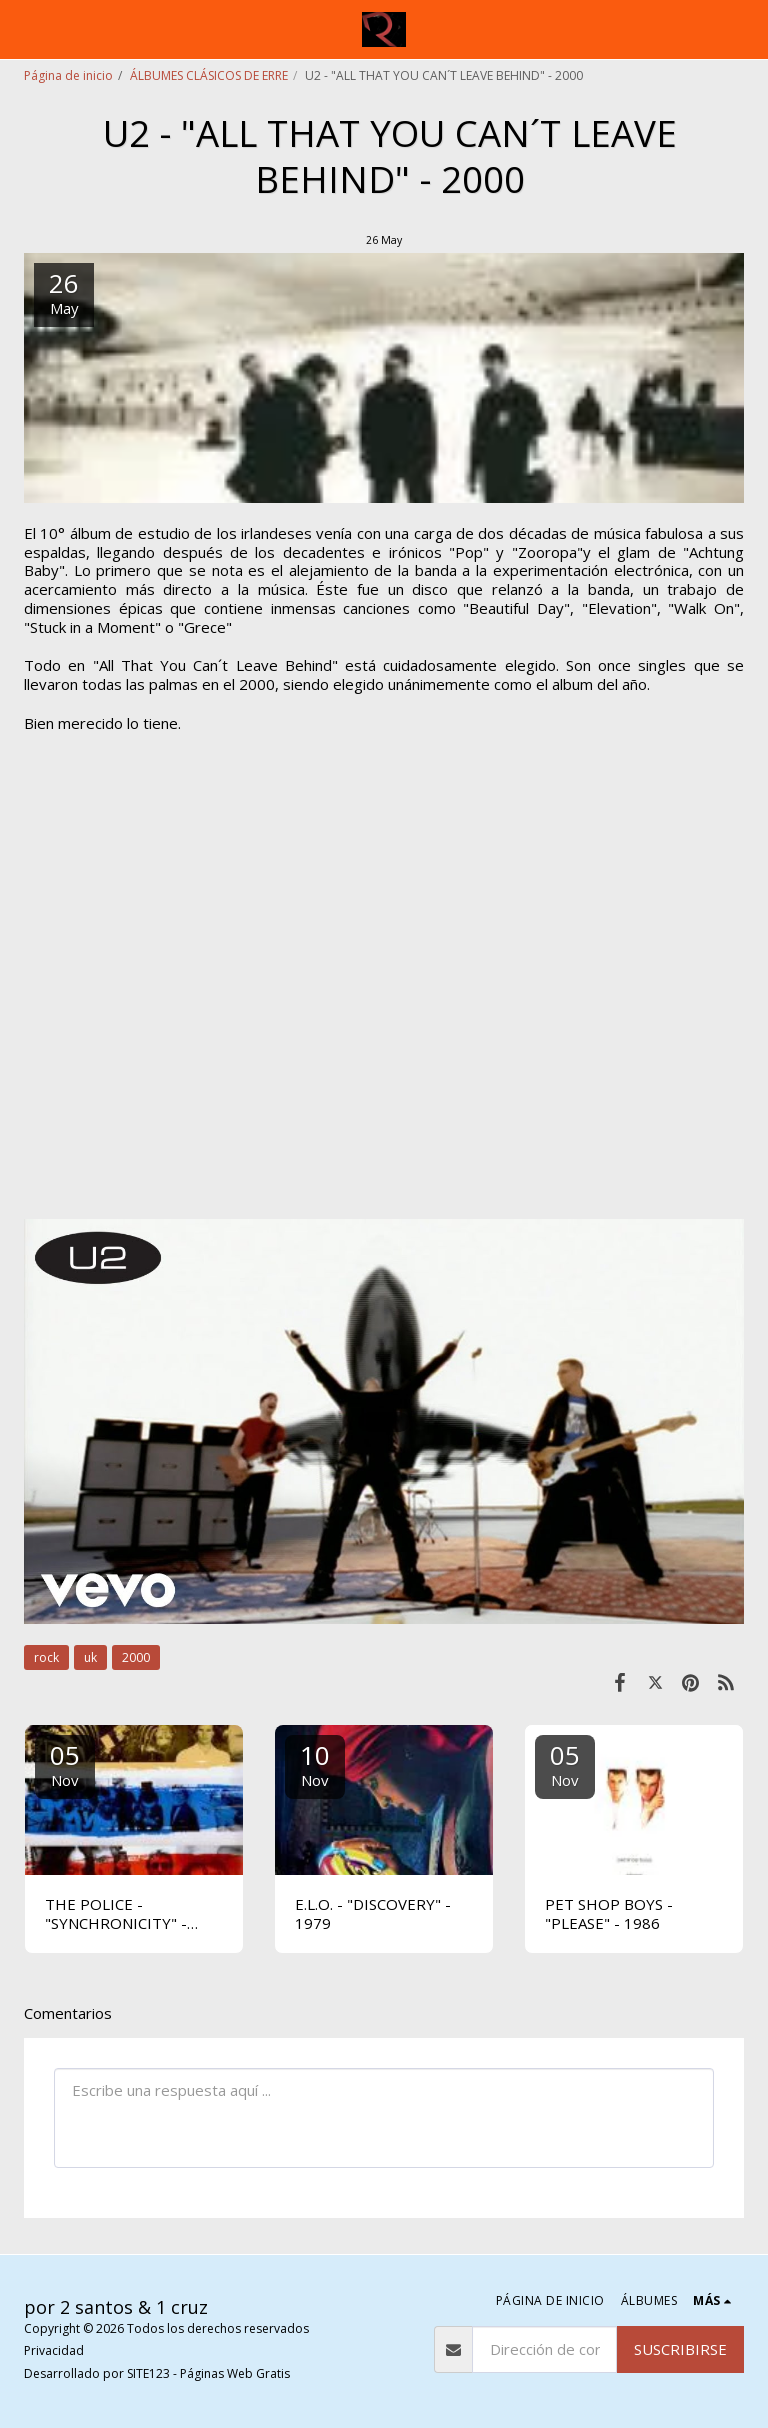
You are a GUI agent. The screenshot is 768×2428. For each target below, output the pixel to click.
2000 (136, 1657)
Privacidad (54, 2350)
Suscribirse (680, 2349)
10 (315, 1763)
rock (46, 1657)
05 (65, 1763)
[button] (22, 28)
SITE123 (148, 2373)
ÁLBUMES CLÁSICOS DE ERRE (209, 75)
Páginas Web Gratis (235, 2373)
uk (90, 1657)
